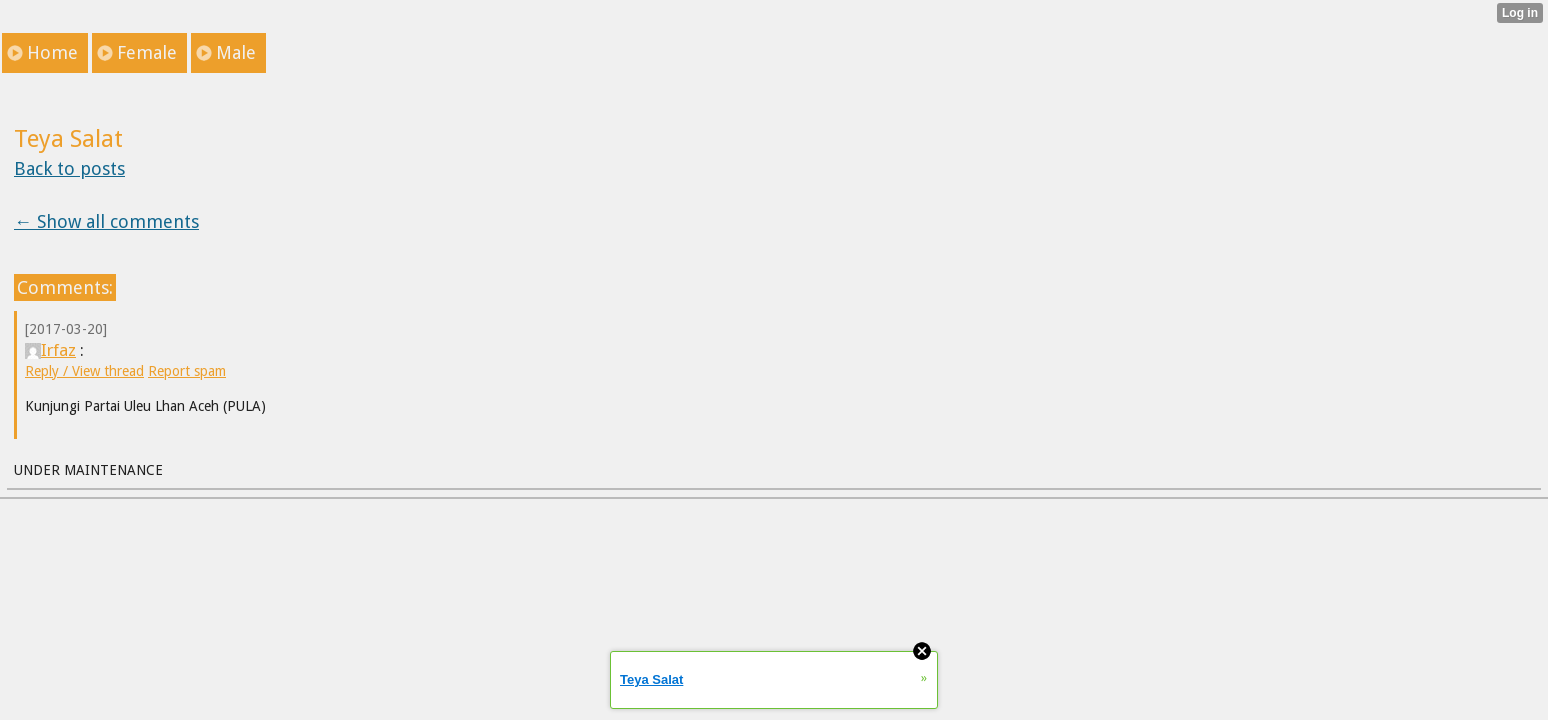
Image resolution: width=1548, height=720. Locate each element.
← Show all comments (106, 221)
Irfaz (50, 350)
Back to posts (69, 168)
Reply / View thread (84, 371)
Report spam (187, 371)
